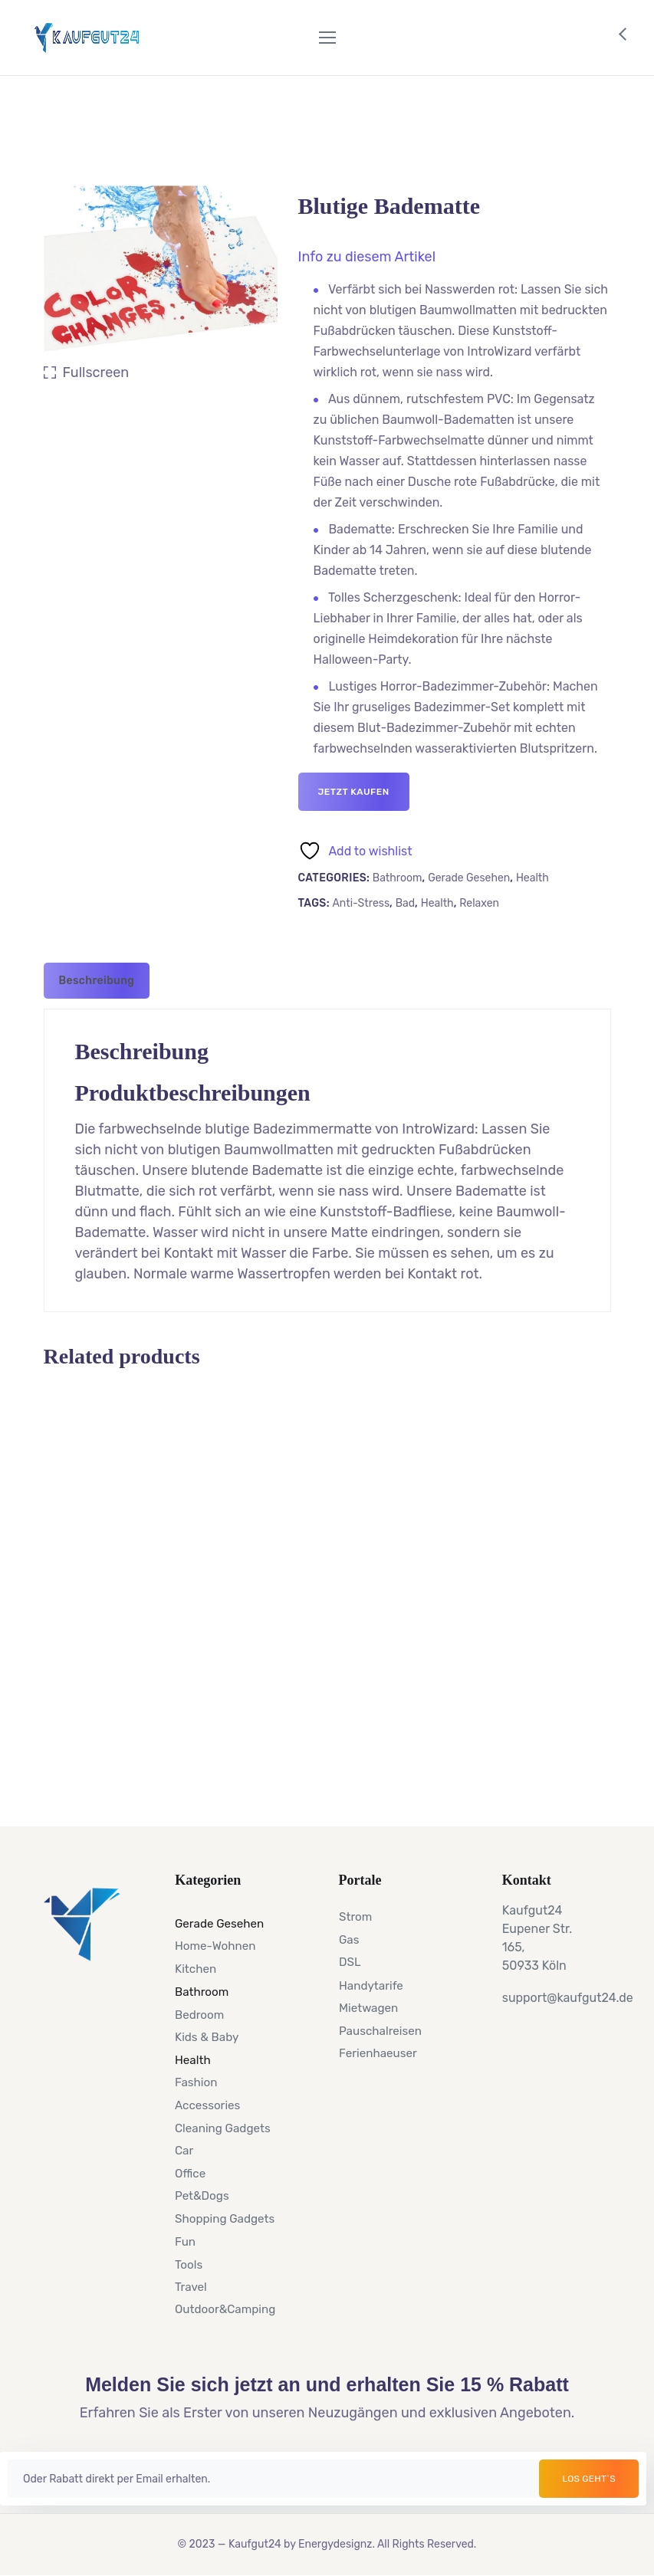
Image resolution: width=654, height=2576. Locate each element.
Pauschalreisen (380, 2030)
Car (184, 2151)
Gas (349, 1939)
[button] (367, 256)
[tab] (97, 981)
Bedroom (199, 2014)
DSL (349, 1962)
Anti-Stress (360, 903)
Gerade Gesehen (469, 877)
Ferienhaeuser (378, 2052)
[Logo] (87, 38)
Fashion (196, 2082)
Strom (355, 1917)
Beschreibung (97, 980)
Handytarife (371, 1985)
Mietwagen (368, 2007)
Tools (188, 2264)
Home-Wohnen (215, 1946)
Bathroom (397, 877)
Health (532, 877)
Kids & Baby (206, 2036)
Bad (405, 903)
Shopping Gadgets (224, 2218)
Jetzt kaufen (353, 791)
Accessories (207, 2105)
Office (190, 2173)
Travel (191, 2286)
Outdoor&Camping (225, 2309)
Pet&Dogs (202, 2196)
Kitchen (195, 1969)
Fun (185, 2241)
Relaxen (479, 903)
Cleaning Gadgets (223, 2128)
